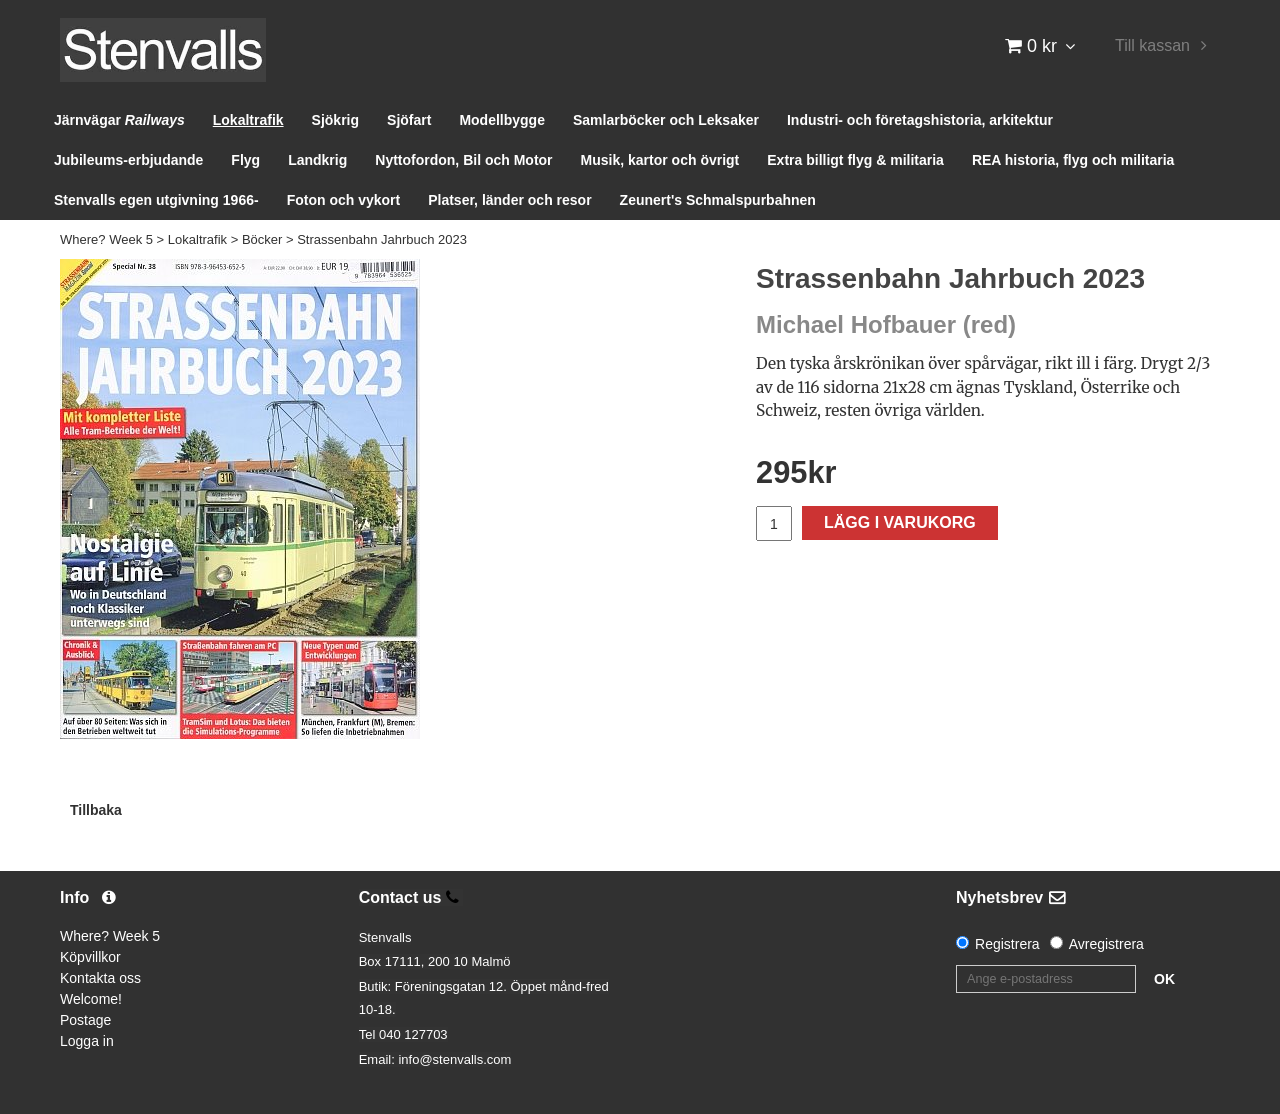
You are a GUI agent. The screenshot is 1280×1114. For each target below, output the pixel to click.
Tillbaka (96, 810)
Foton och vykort (344, 200)
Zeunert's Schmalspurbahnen (718, 200)
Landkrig (317, 160)
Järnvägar (119, 120)
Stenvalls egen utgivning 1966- (156, 200)
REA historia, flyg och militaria (1073, 160)
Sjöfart (409, 120)
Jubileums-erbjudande (128, 160)
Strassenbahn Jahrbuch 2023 (382, 239)
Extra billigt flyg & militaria (855, 160)
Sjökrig (335, 120)
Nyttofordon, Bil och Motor (463, 160)
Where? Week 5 (106, 239)
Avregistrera (1106, 944)
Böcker (262, 239)
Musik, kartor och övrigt (660, 160)
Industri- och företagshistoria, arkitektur (920, 120)
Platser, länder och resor (509, 200)
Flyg (245, 160)
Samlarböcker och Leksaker (666, 120)
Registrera (1007, 944)
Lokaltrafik (248, 120)
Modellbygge (502, 120)
